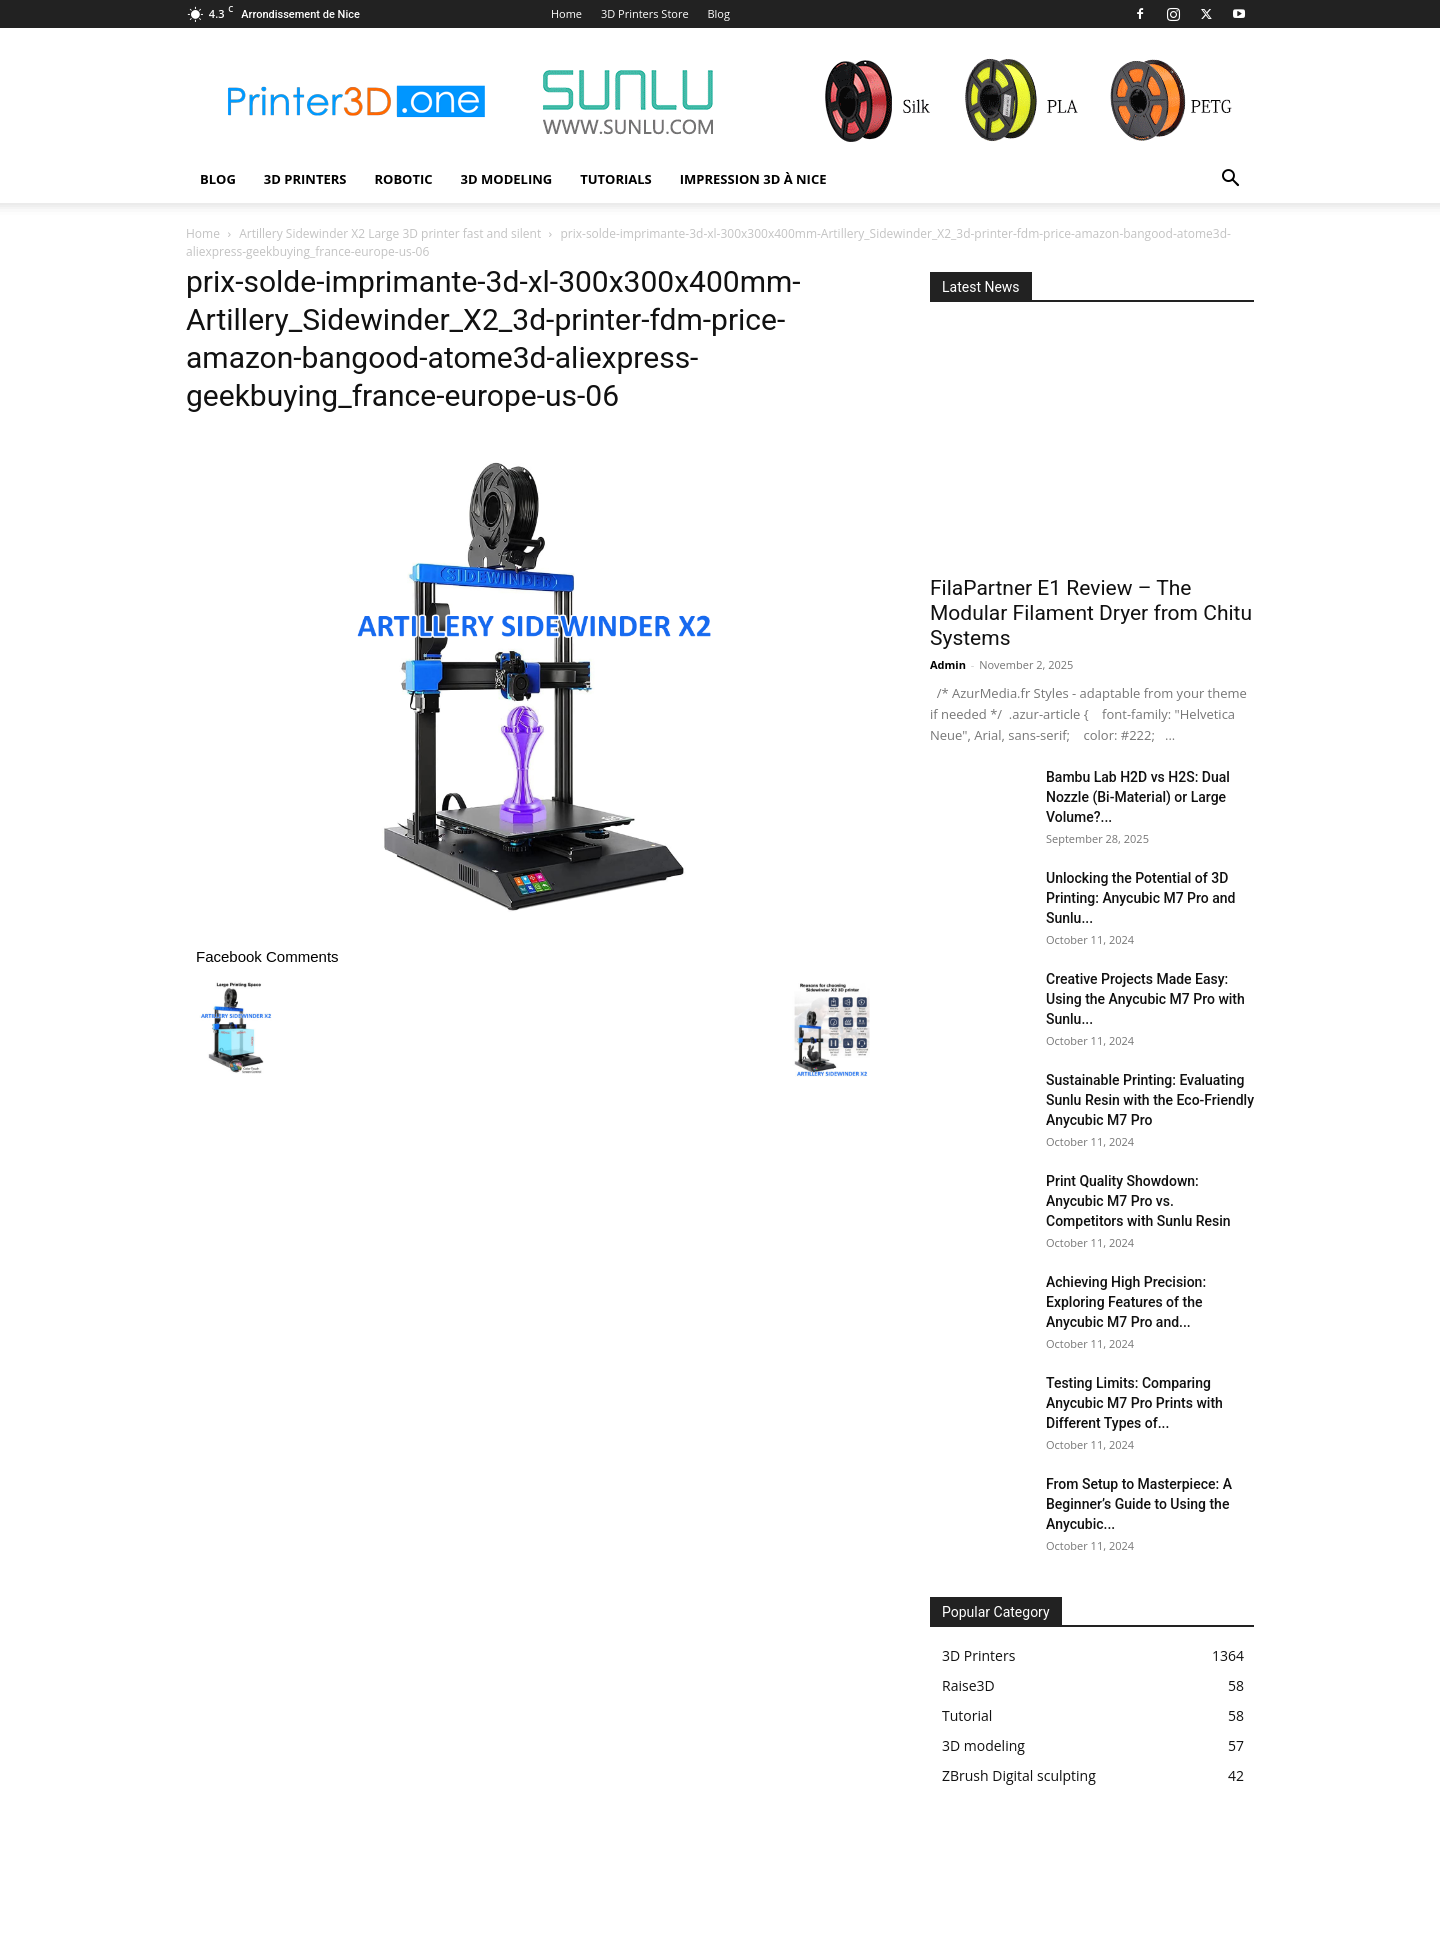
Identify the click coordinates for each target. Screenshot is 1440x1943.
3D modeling (507, 179)
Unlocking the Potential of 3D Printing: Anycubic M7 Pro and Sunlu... (1140, 898)
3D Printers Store (645, 13)
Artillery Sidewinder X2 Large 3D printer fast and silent (390, 233)
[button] (1230, 180)
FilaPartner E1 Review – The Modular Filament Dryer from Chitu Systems (1091, 613)
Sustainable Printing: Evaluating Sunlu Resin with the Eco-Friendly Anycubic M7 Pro (1150, 1100)
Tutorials (616, 179)
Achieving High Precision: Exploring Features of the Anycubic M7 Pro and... (1126, 1302)
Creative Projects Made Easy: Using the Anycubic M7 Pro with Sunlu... (1145, 999)
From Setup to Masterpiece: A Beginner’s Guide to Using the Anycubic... (1139, 1504)
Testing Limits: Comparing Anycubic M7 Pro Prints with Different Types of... (1134, 1403)
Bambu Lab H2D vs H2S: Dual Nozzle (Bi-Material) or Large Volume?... (1138, 797)
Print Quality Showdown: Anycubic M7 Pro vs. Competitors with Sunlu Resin (1138, 1201)
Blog (718, 13)
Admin (948, 664)
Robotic (403, 179)
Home (566, 13)
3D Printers (305, 179)
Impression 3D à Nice (753, 179)
